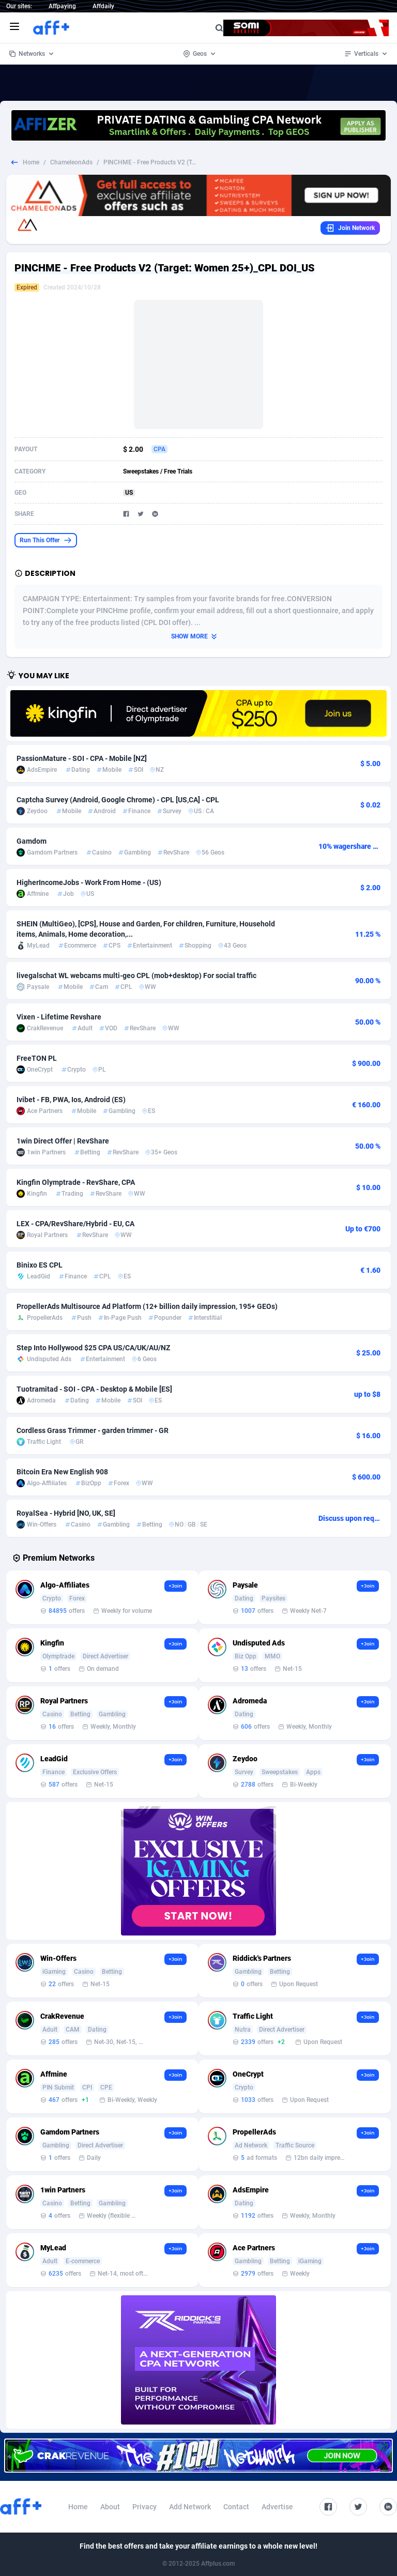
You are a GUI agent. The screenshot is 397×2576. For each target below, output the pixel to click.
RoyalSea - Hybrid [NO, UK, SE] (66, 1513)
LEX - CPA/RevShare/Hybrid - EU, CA (75, 1224)
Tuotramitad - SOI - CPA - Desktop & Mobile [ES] (94, 1389)
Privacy (144, 2507)
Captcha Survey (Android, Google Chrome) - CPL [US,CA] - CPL (118, 800)
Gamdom (32, 841)
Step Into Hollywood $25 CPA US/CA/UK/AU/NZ (93, 1348)
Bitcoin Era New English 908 (62, 1472)
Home (31, 162)
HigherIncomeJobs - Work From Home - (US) (89, 882)
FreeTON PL (37, 1058)
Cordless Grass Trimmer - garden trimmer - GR (93, 1430)
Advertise (277, 2507)
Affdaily (103, 6)
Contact (236, 2507)
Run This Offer (46, 540)
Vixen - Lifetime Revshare (59, 1017)
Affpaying (62, 6)
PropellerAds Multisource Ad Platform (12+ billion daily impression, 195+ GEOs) (147, 1306)
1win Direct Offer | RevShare (63, 1141)
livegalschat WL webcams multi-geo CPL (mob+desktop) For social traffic (136, 975)
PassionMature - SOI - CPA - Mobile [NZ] (82, 758)
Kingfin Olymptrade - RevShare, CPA (76, 1182)
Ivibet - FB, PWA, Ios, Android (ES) (71, 1099)
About (110, 2507)
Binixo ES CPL (40, 1265)
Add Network (190, 2507)
